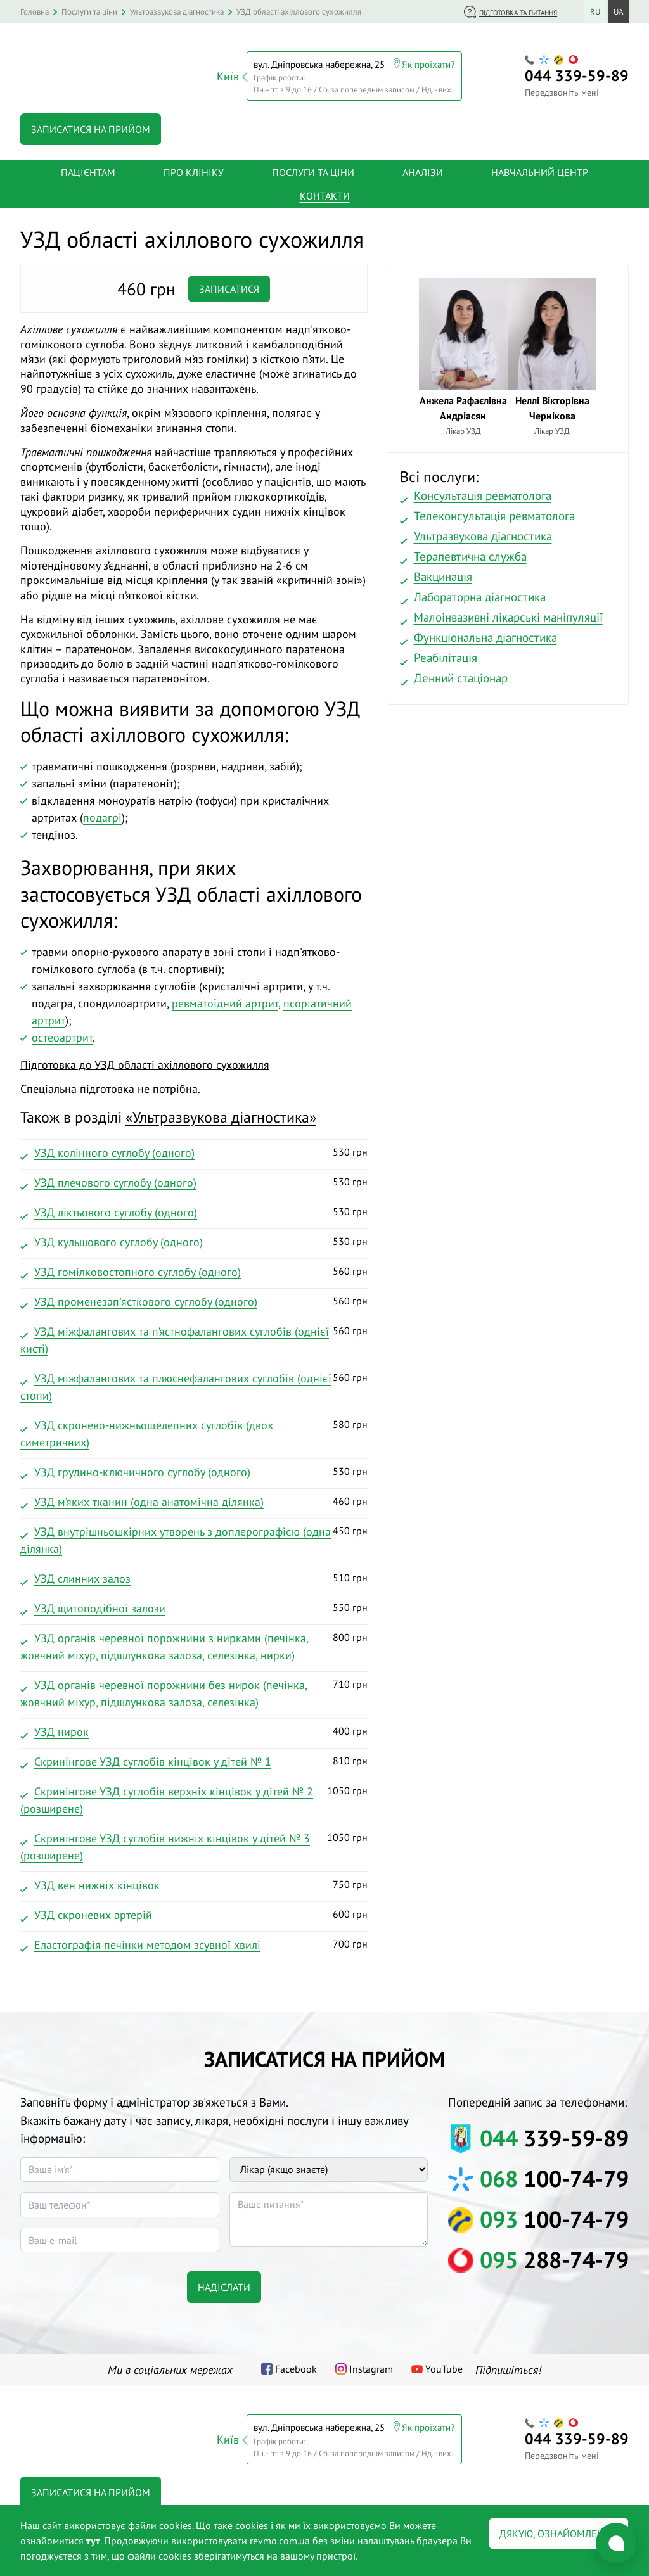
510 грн (194, 1576)
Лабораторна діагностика (480, 593)
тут (93, 2540)
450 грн (194, 1538)
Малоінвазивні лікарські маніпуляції (508, 613)
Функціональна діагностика (485, 634)
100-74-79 (554, 2175)
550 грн (194, 1606)
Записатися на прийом (90, 125)
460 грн (194, 1499)
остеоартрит (62, 1033)
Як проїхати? (428, 62)
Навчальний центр (539, 168)
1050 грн (194, 1797)
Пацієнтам (88, 168)
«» (220, 1113)
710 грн (194, 1691)
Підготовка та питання (518, 12)
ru (595, 11)
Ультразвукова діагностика (483, 532)
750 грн (194, 1883)
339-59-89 (577, 74)
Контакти (325, 192)
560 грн (194, 1269)
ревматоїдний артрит (225, 999)
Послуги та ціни (313, 168)
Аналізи (422, 168)
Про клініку (194, 168)
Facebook (296, 2365)
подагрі (102, 814)
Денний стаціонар (461, 674)
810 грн (194, 1759)
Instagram (371, 2365)
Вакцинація (443, 573)
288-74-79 (554, 2256)
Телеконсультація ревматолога (494, 512)
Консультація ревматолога (482, 492)
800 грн (194, 1644)
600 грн (194, 1913)
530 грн (194, 1150)
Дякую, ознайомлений (558, 2533)
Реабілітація (445, 654)
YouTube (444, 2365)
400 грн (194, 1729)
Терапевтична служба (470, 552)
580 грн (194, 1431)
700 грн (194, 1942)
